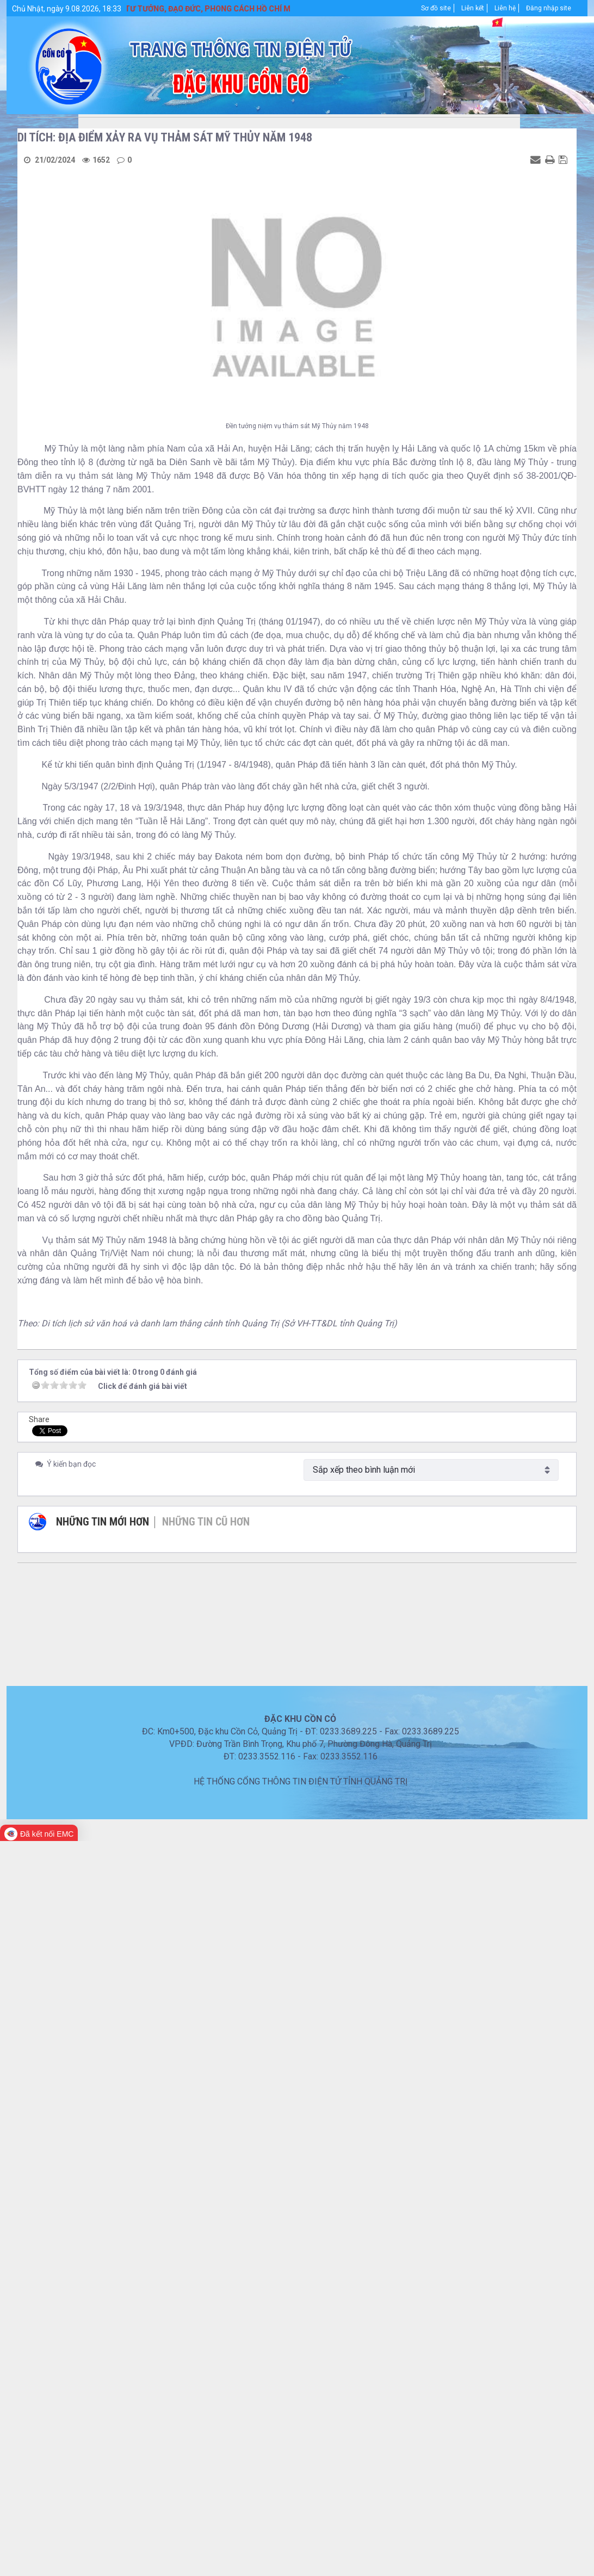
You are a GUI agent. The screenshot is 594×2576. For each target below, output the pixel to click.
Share (39, 1419)
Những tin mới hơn (102, 1521)
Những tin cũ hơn (206, 1521)
